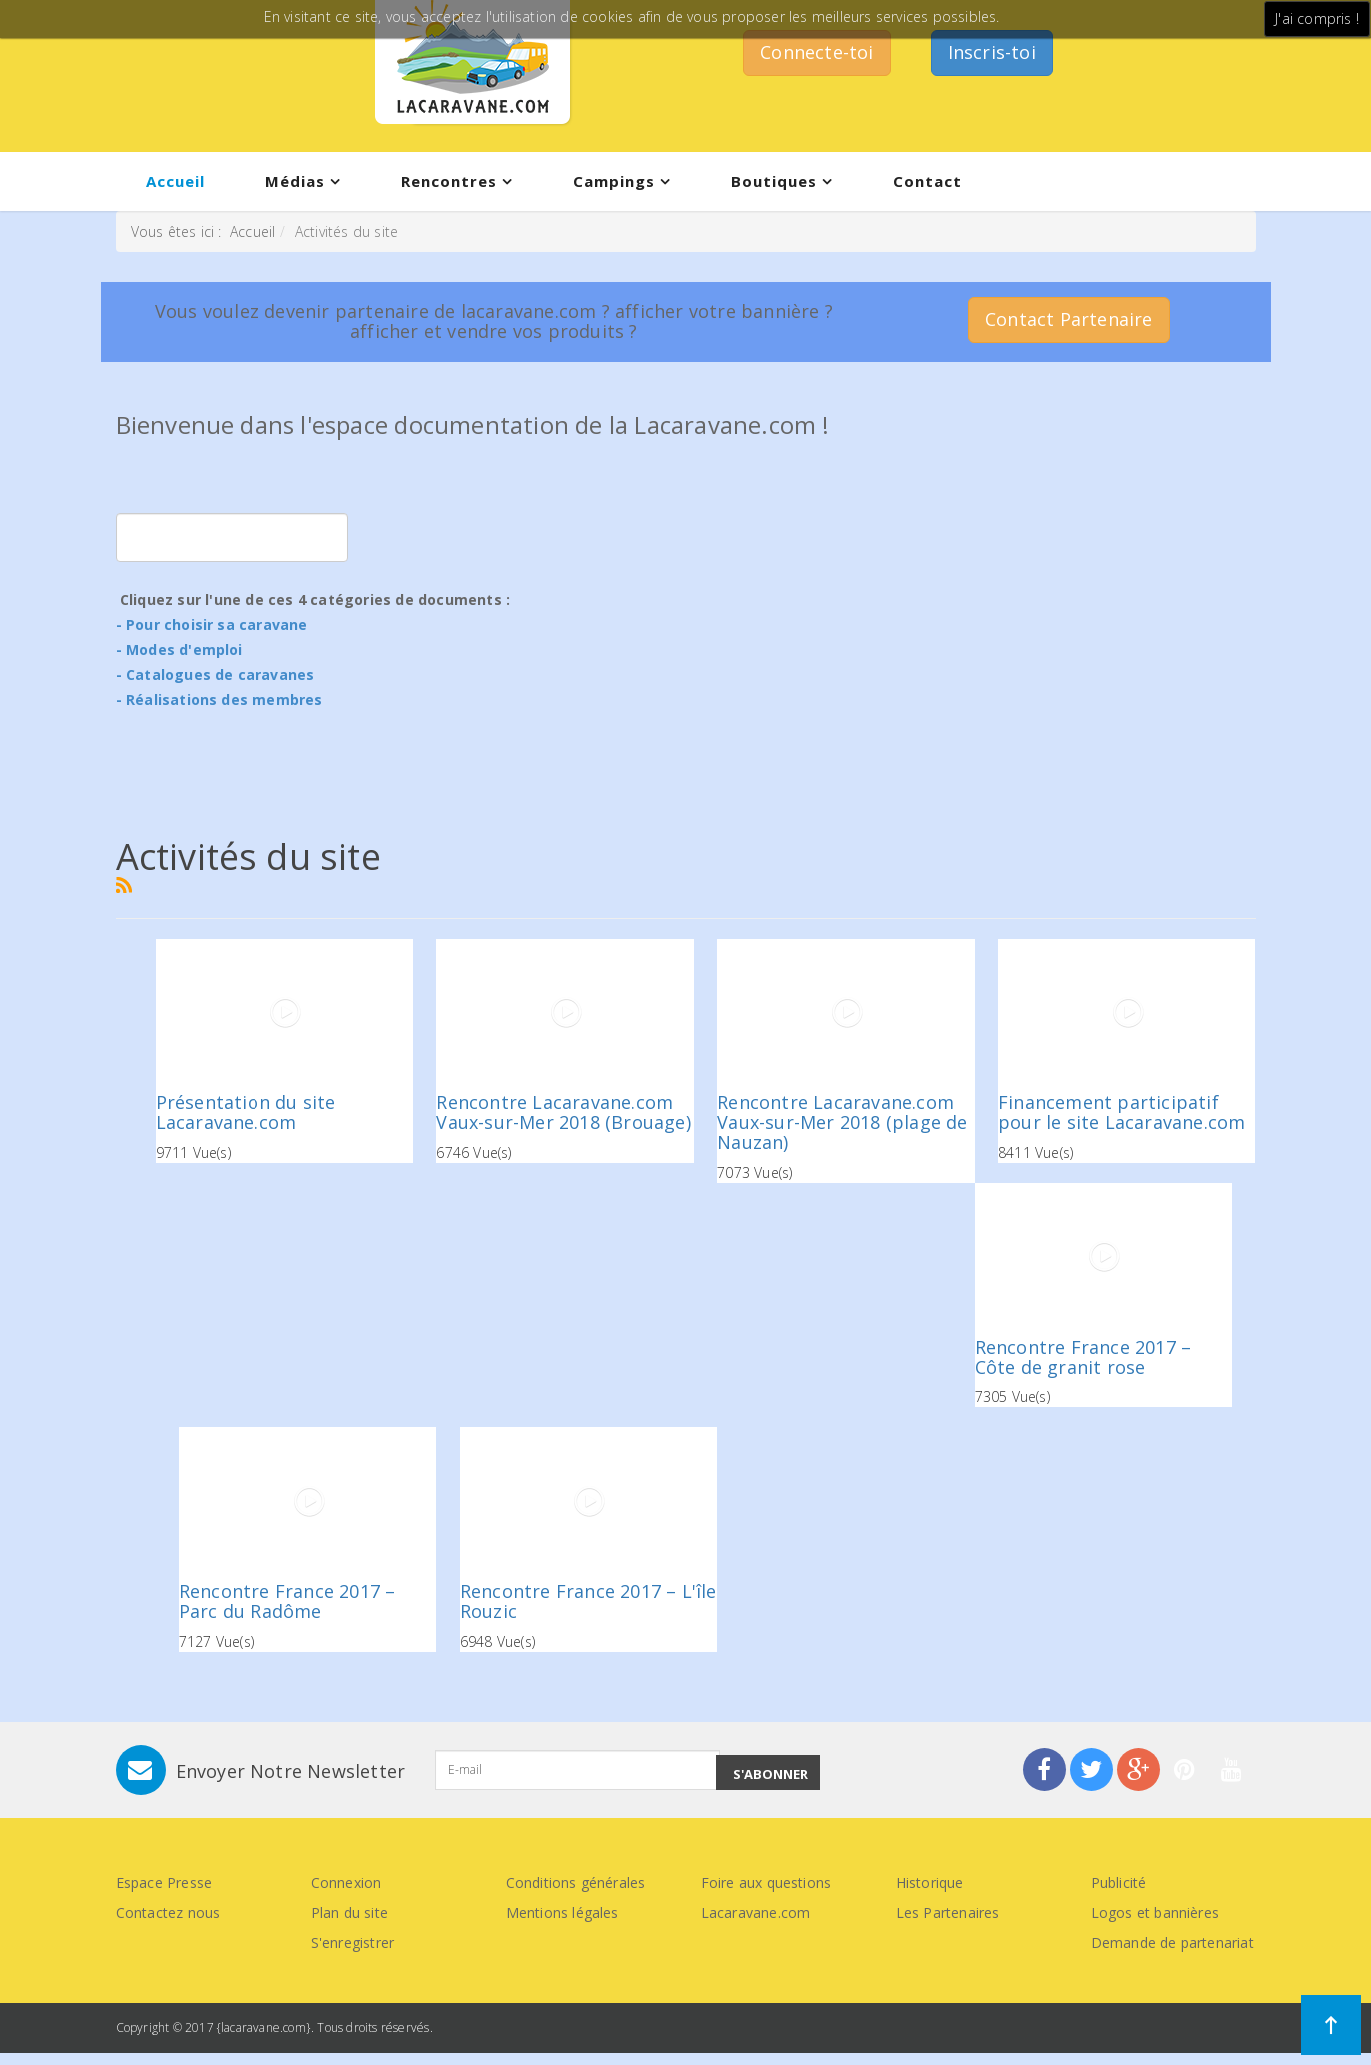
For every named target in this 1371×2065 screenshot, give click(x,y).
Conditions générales (576, 1882)
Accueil (175, 181)
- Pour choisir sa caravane (212, 624)
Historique (930, 1882)
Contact (927, 181)
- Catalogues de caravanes (215, 674)
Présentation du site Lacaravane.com (246, 1112)
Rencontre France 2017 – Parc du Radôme (287, 1601)
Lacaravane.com (756, 1912)
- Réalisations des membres (219, 699)
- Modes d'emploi (179, 649)
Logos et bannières (1155, 1912)
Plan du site (349, 1912)
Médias (295, 181)
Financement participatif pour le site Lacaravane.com (1121, 1112)
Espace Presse (164, 1882)
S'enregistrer (353, 1942)
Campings (614, 181)
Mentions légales (562, 1912)
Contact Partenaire (1069, 319)
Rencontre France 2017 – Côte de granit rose (1083, 1357)
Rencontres (449, 181)
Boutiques (774, 181)
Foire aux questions (766, 1882)
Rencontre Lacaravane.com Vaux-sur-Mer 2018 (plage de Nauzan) (842, 1122)
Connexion (346, 1882)
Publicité (1119, 1882)
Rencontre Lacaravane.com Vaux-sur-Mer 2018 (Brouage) (563, 1112)
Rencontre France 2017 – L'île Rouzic (588, 1601)
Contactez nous (168, 1912)
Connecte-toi (816, 52)
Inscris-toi (992, 52)
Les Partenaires (948, 1912)
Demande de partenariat (1172, 1942)
